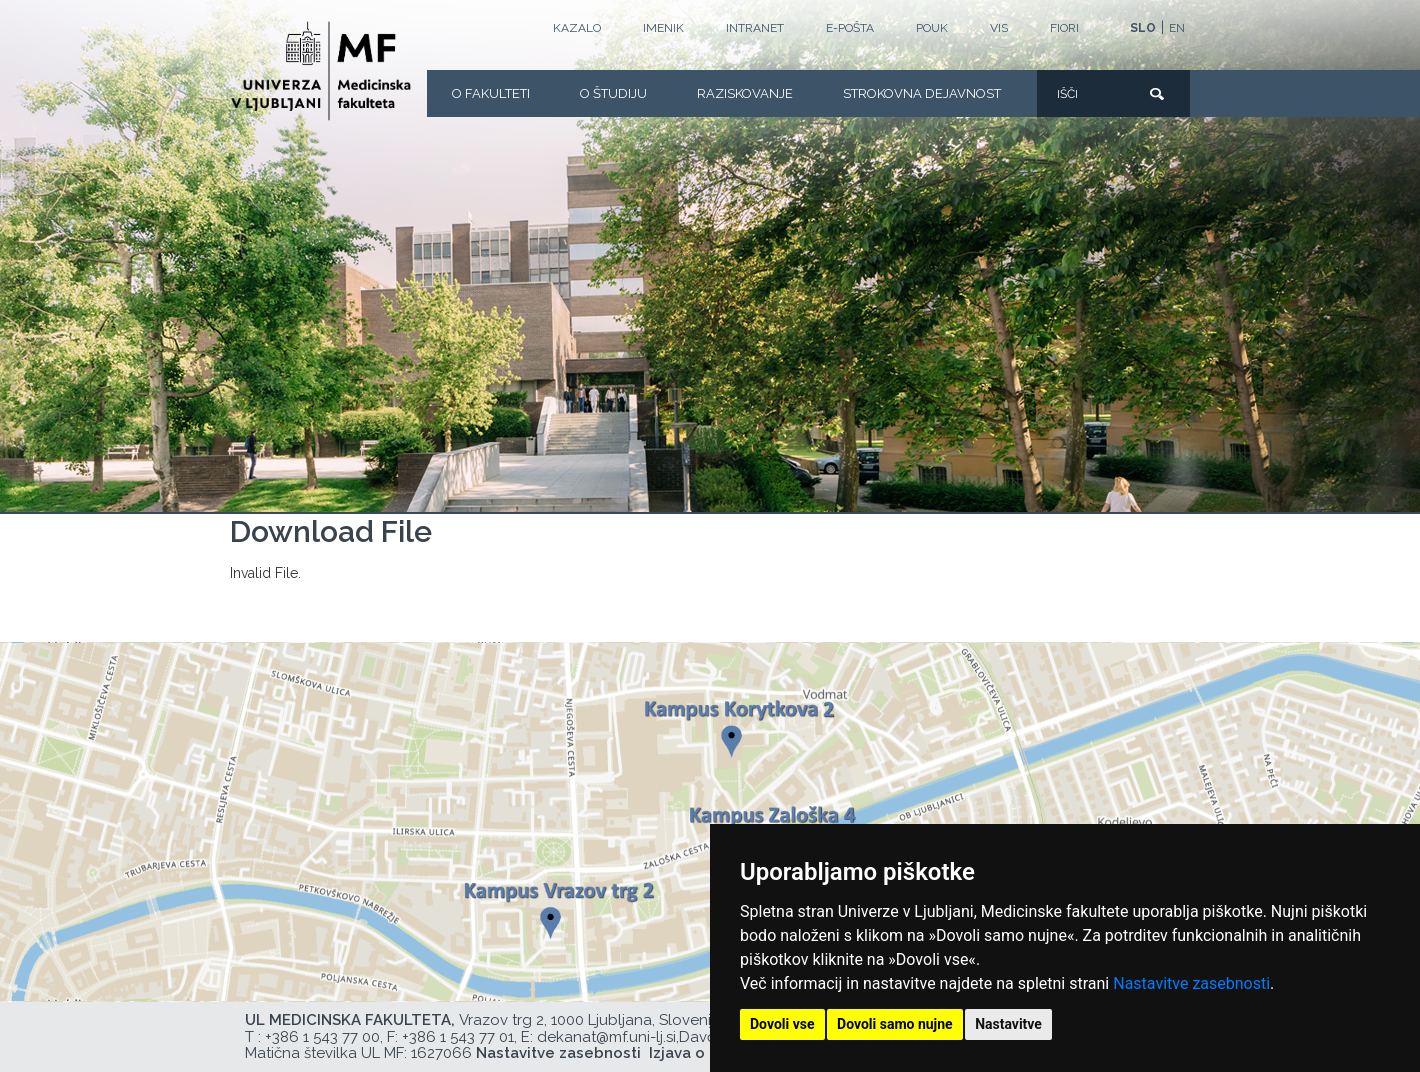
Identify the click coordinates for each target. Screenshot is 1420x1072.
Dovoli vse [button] (782, 1024)
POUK (932, 28)
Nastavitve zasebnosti (1191, 983)
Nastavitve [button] (1008, 1024)
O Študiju (613, 93)
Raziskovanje (745, 93)
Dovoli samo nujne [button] (895, 1024)
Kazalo (577, 28)
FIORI (1064, 28)
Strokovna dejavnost (922, 93)
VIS (999, 28)
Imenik (663, 28)
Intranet (755, 28)
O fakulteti (491, 93)
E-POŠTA (850, 28)
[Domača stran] (321, 71)
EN (1177, 28)
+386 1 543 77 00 (322, 1037)
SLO (1143, 28)
